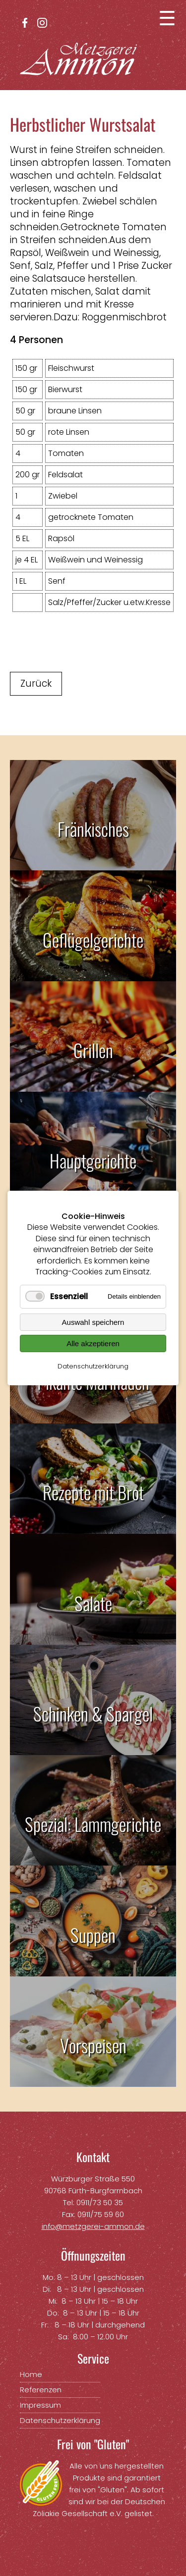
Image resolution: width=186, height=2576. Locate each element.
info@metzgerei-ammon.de (93, 2226)
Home (31, 2374)
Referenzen (41, 2389)
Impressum (40, 2405)
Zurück (36, 683)
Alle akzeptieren (93, 1343)
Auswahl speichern (93, 1322)
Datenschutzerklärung (93, 1366)
